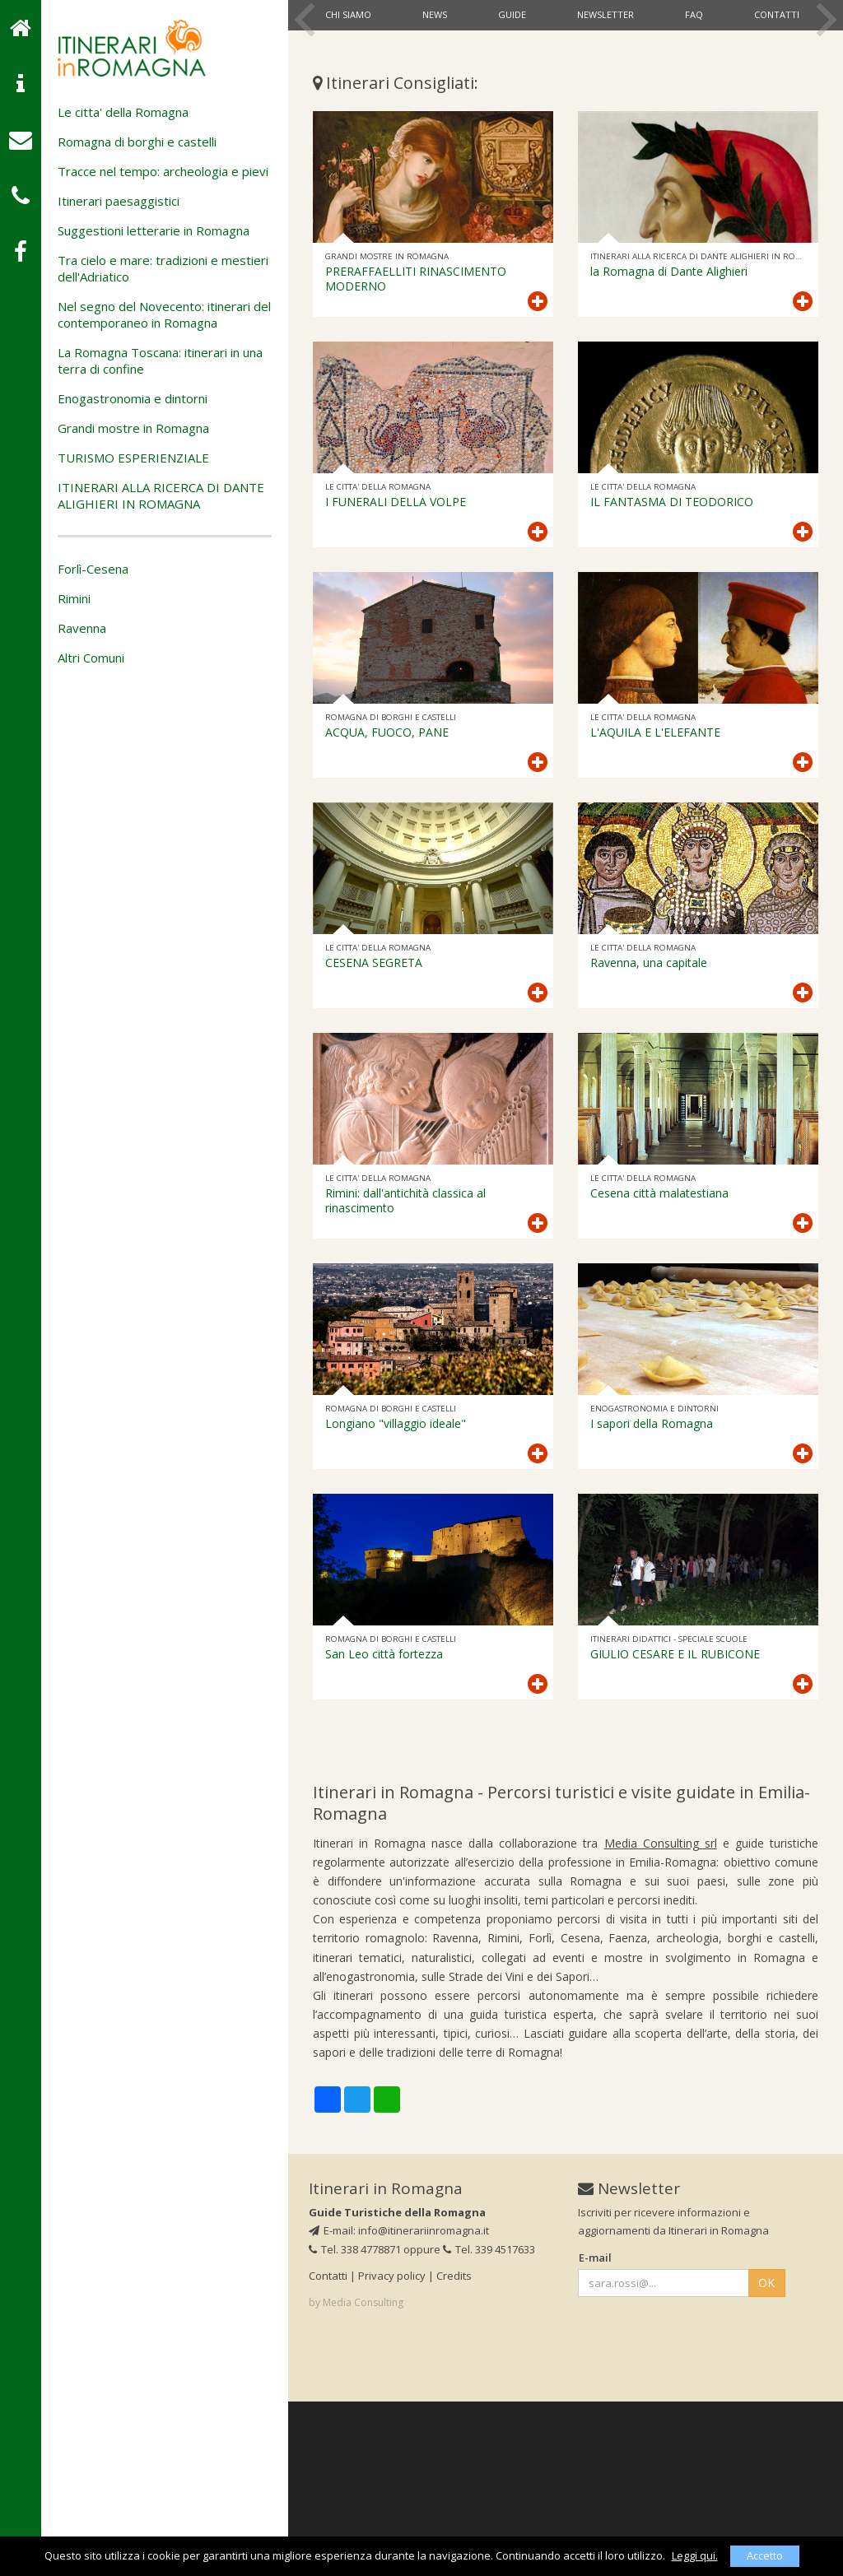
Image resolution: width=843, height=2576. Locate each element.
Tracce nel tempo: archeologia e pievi (163, 171)
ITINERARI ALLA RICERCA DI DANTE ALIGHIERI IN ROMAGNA (161, 495)
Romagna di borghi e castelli (137, 141)
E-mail (595, 2431)
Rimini (74, 598)
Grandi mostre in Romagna (133, 428)
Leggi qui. (695, 2555)
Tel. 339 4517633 (489, 2423)
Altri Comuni (91, 657)
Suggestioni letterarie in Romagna (153, 230)
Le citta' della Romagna (123, 112)
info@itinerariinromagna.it (423, 2404)
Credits (454, 2450)
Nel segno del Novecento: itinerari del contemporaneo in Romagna (164, 314)
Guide (512, 14)
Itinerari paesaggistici (118, 201)
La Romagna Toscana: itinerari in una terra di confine (160, 360)
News (434, 14)
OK (766, 2457)
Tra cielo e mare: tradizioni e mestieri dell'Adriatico (163, 268)
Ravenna (82, 628)
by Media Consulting (356, 2477)
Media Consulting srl (660, 2017)
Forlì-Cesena (93, 568)
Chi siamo (348, 14)
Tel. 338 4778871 (355, 2423)
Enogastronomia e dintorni (132, 398)
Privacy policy (392, 2450)
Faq (694, 14)
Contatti (776, 14)
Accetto (765, 2555)
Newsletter (605, 14)
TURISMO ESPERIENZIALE (133, 457)
